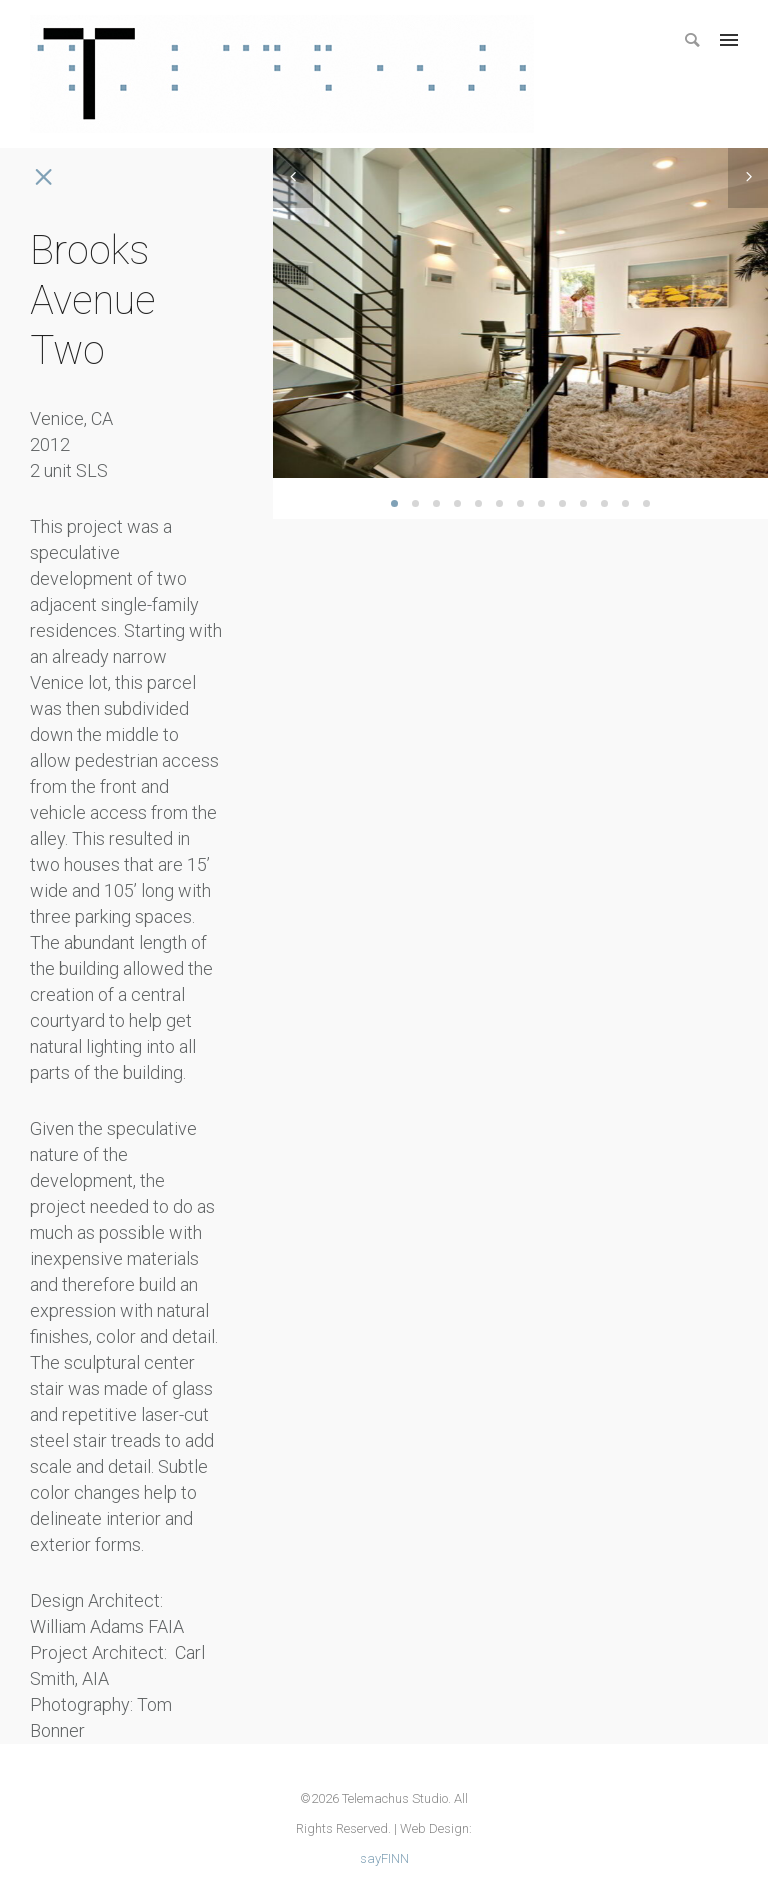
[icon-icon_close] (42, 177)
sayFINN (384, 1858)
